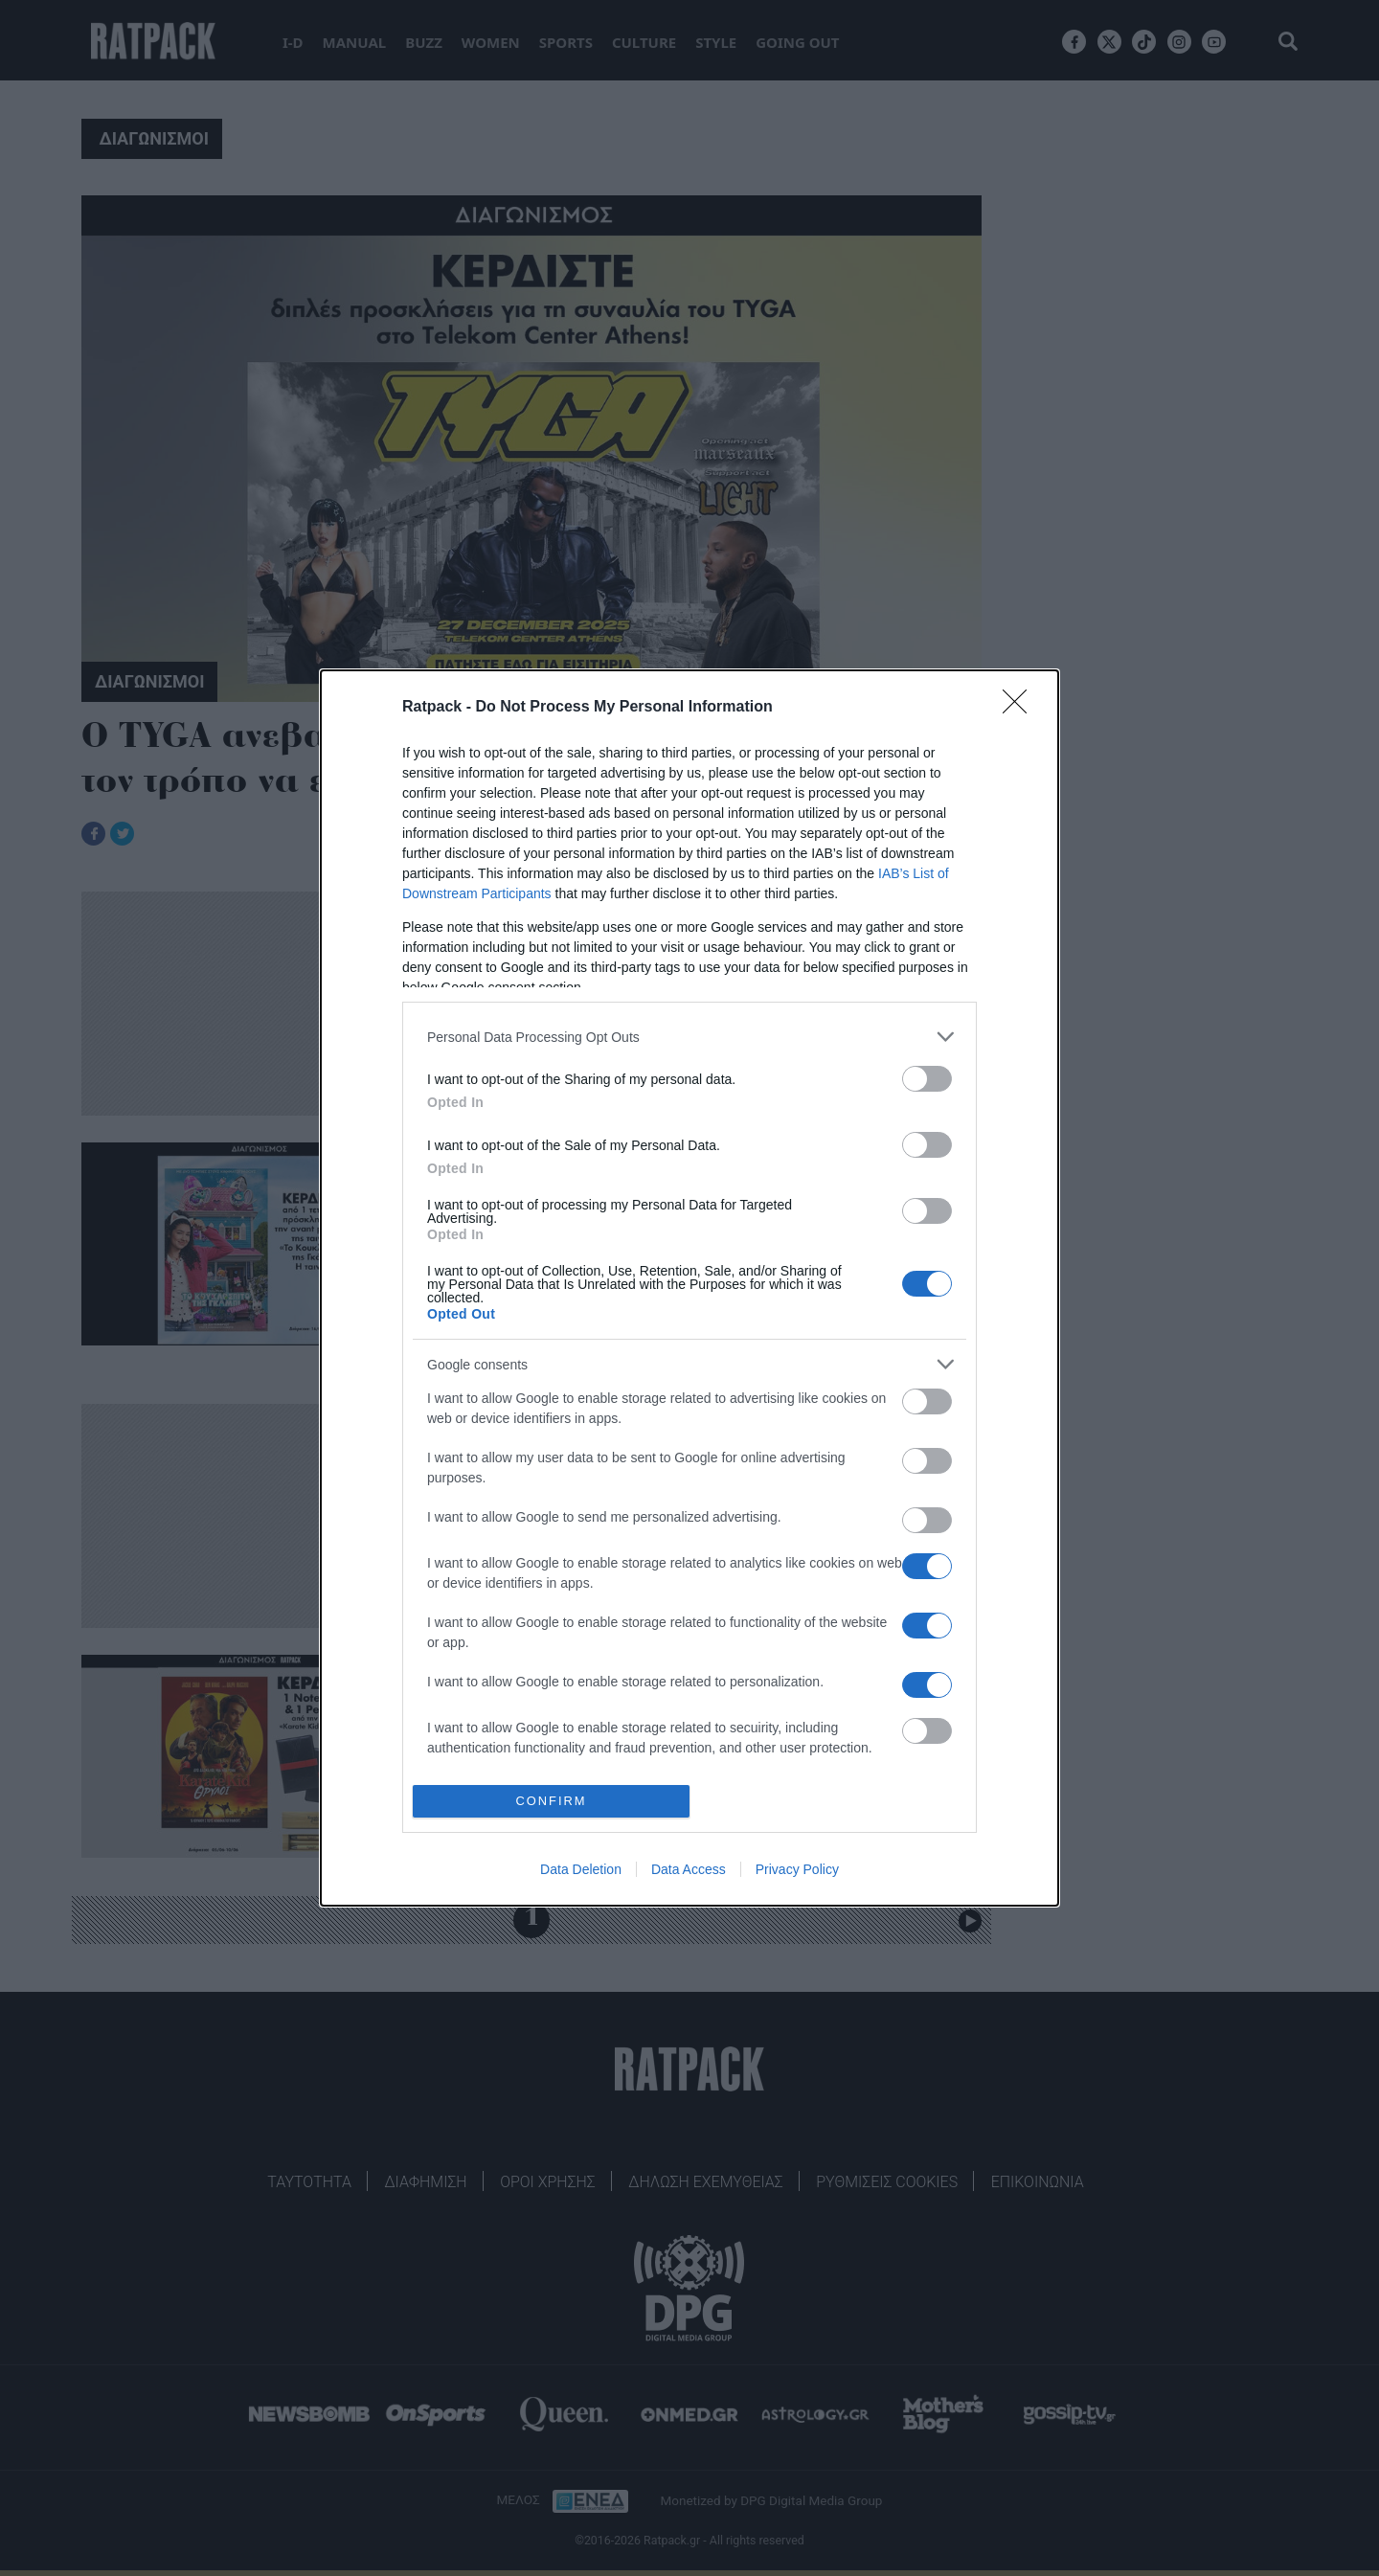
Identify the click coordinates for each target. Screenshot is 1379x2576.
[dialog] (689, 1288)
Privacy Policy (797, 1869)
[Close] (1021, 707)
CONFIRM (551, 1802)
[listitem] (689, 1037)
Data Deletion (581, 1869)
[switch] (927, 1079)
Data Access (688, 1869)
